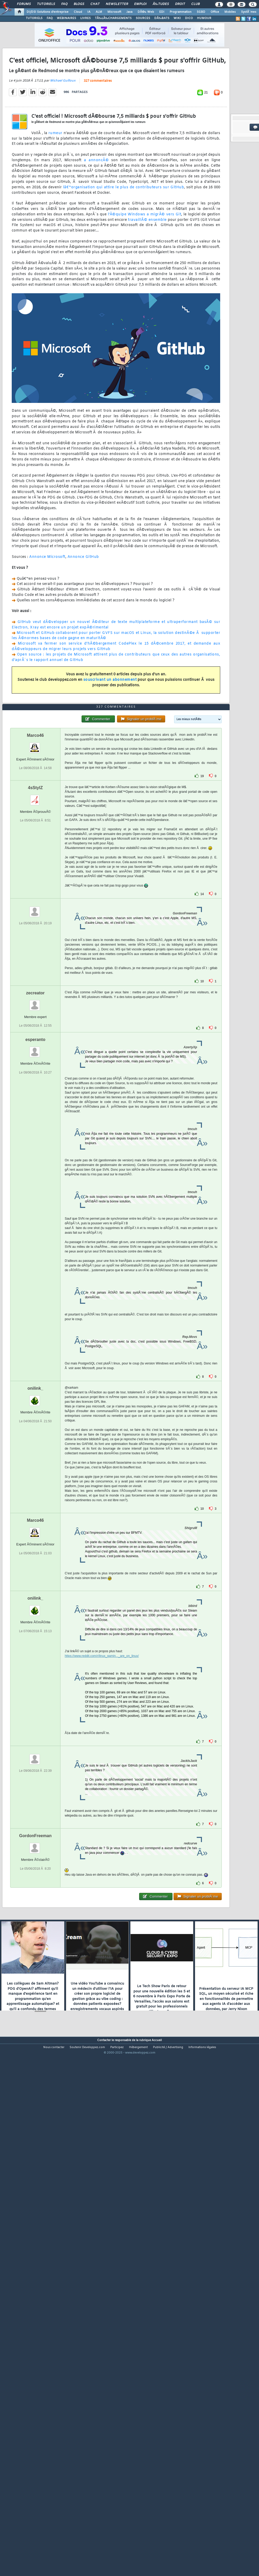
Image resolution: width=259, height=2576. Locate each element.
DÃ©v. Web (146, 12)
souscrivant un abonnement (110, 748)
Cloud (78, 12)
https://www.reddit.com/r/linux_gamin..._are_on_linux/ (102, 1860)
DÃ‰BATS (161, 18)
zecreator (35, 1197)
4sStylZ (35, 992)
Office (215, 12)
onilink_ (35, 1593)
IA (88, 12)
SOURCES (143, 18)
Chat (95, 4)
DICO (189, 18)
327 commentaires (98, 149)
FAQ (64, 4)
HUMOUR (204, 18)
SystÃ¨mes (248, 12)
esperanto (35, 1244)
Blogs (79, 4)
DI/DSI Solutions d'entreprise (48, 12)
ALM (99, 12)
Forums (23, 4)
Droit (180, 4)
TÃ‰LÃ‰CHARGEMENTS (113, 18)
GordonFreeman (35, 2040)
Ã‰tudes (160, 4)
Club (195, 4)
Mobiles (230, 12)
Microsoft (114, 12)
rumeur (55, 201)
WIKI (177, 18)
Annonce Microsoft (47, 625)
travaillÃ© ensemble (147, 288)
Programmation (181, 12)
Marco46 (35, 940)
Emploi (140, 4)
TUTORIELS (34, 18)
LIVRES (85, 18)
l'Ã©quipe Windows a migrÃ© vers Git (144, 282)
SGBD (201, 12)
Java (129, 12)
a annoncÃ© (96, 228)
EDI (161, 12)
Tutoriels (46, 4)
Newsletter (116, 4)
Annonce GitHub (83, 625)
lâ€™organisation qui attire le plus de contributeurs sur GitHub (123, 255)
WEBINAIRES (66, 18)
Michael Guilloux (63, 149)
